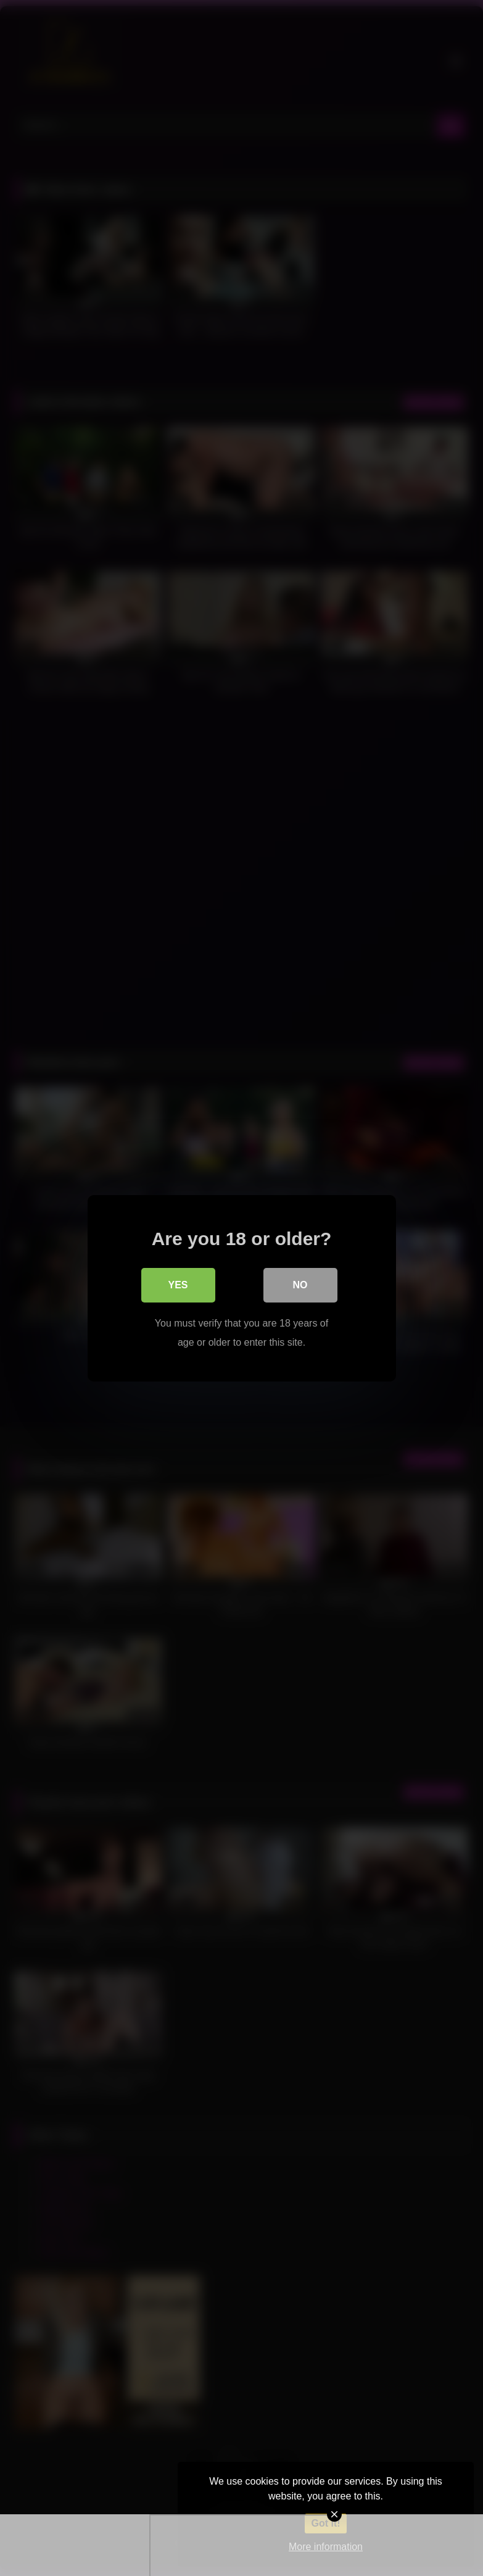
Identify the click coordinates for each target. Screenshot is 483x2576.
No (300, 1285)
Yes (178, 1285)
